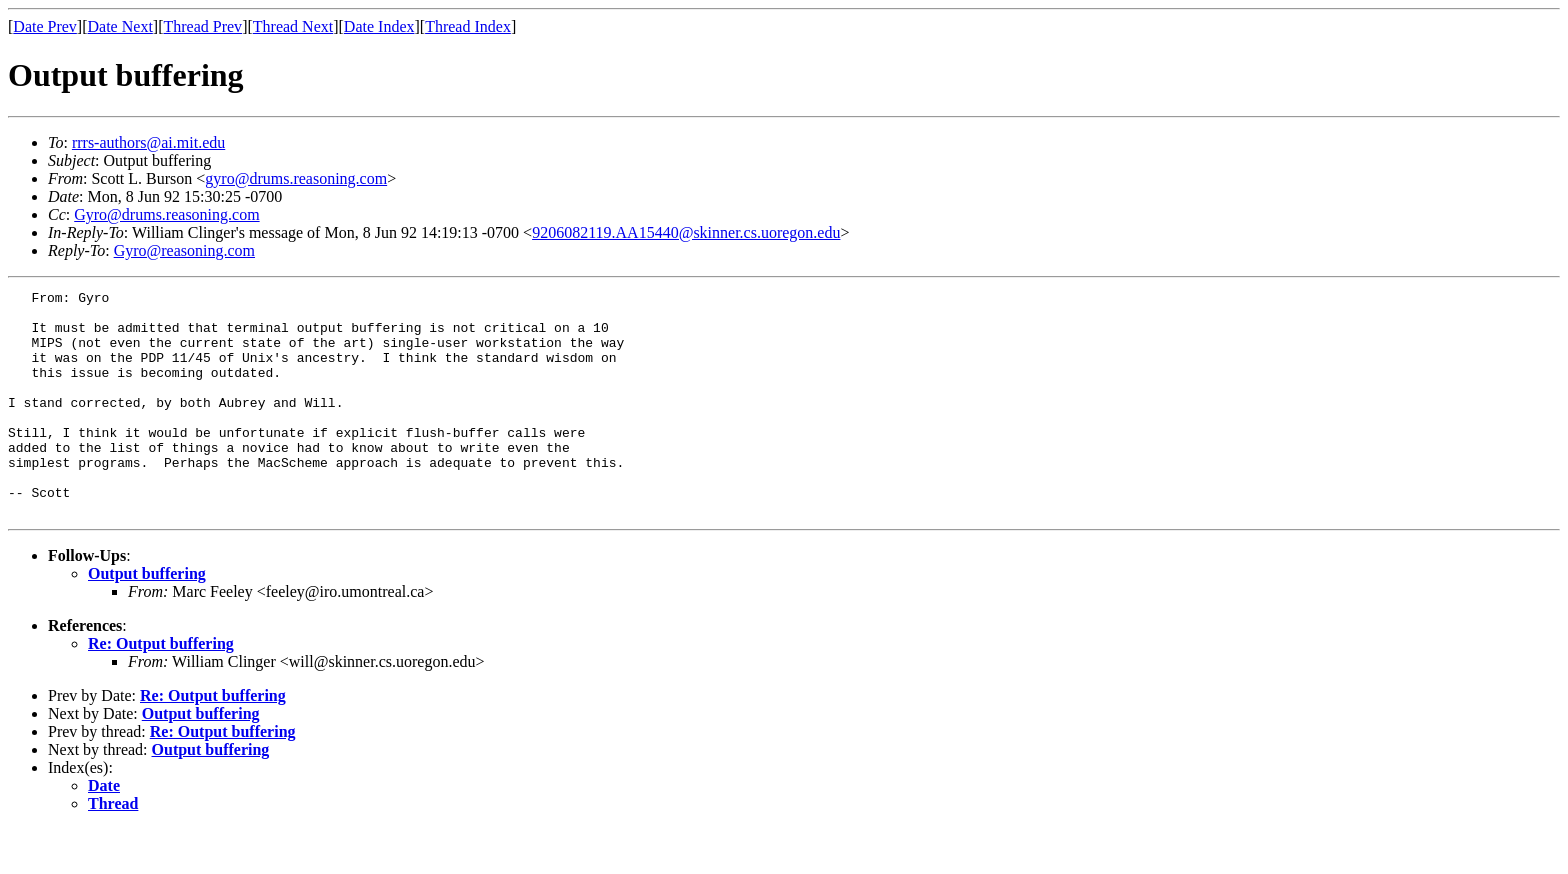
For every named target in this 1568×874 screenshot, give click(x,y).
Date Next (120, 26)
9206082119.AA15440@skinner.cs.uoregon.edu (686, 232)
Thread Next (293, 26)
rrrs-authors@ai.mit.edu (148, 142)
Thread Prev (202, 26)
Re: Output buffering (161, 688)
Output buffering (147, 618)
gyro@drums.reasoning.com (296, 178)
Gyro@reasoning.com (184, 250)
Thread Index (468, 26)
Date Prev (45, 26)
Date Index (379, 26)
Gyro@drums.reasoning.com (166, 214)
